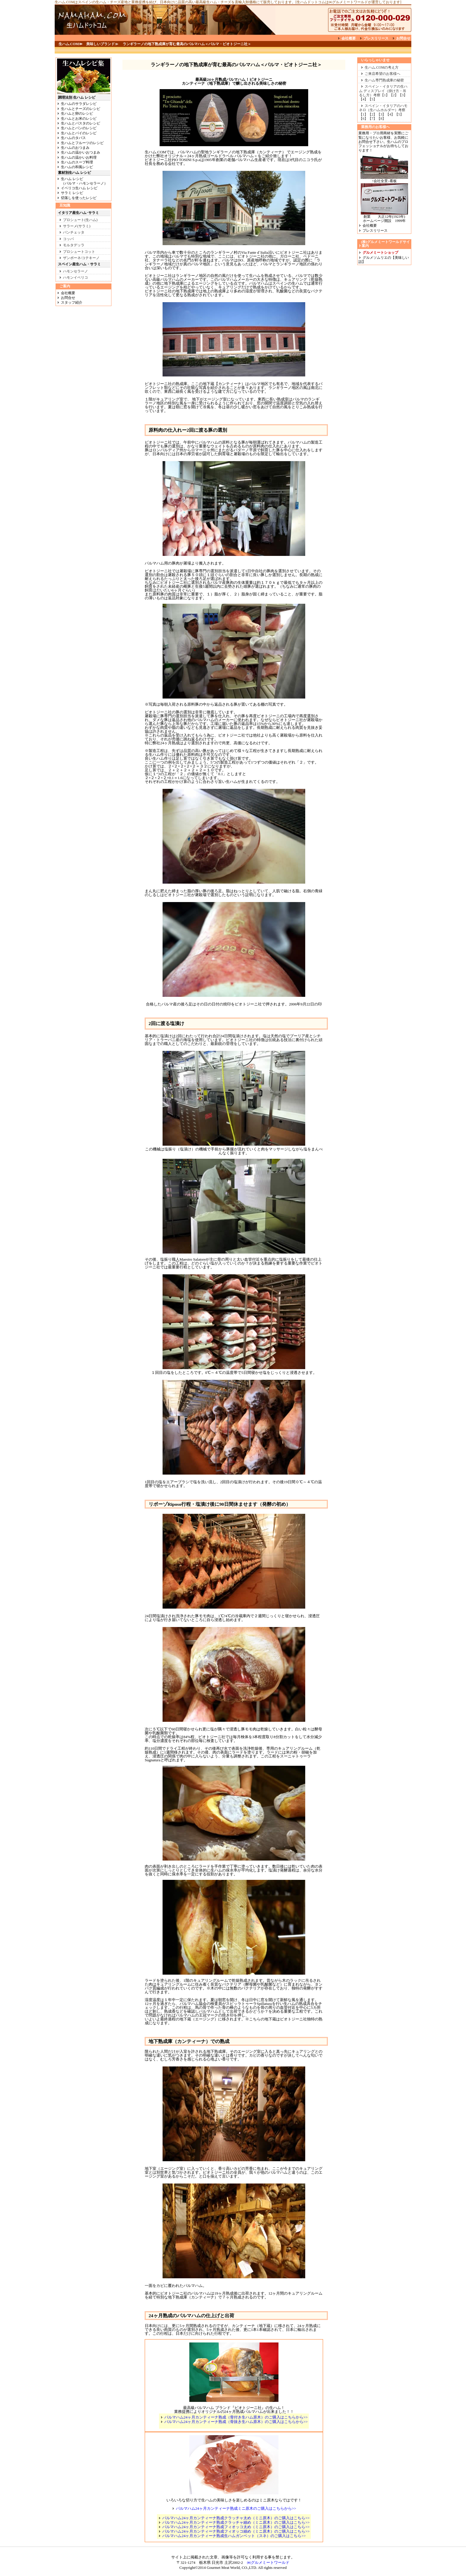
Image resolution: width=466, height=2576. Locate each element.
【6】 (363, 118)
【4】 (363, 99)
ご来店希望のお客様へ (382, 74)
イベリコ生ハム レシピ (79, 188)
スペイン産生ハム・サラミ (79, 264)
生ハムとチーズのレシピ (80, 109)
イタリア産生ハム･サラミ (78, 213)
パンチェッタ (73, 232)
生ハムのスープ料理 (77, 162)
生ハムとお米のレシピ (79, 118)
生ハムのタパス (73, 138)
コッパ (68, 239)
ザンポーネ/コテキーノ (81, 258)
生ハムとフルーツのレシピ (82, 143)
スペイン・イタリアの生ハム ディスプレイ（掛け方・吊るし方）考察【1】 (383, 90)
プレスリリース (375, 38)
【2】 (393, 95)
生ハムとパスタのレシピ (80, 123)
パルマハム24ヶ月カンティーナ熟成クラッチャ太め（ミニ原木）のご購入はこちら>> (236, 2518)
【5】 (372, 99)
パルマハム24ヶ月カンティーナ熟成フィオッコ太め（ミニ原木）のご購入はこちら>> (236, 2527)
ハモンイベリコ (75, 277)
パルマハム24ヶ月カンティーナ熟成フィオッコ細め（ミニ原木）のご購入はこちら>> (236, 2531)
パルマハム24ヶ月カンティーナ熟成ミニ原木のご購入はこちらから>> (236, 2508)
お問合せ (403, 38)
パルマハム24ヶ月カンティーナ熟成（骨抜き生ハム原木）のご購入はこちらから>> (236, 2421)
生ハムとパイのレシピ (79, 133)
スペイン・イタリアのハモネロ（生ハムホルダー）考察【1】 (383, 110)
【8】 (381, 118)
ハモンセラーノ (75, 271)
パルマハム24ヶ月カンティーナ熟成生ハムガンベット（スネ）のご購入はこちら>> (234, 2536)
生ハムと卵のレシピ (77, 113)
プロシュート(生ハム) (80, 220)
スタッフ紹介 (71, 302)
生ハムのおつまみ (75, 148)
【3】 (402, 95)
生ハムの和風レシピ (77, 167)
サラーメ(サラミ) (76, 226)
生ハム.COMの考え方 (382, 67)
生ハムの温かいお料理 (79, 157)
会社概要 (348, 38)
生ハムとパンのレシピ (79, 128)
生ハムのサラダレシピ (79, 104)
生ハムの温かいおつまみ (80, 152)
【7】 (372, 118)
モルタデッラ (73, 245)
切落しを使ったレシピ (79, 198)
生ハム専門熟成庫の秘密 (384, 80)
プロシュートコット (79, 252)
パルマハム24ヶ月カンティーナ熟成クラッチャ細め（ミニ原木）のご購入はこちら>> (236, 2522)
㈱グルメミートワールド (266, 2562)
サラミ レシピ (72, 193)
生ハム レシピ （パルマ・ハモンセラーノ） (82, 181)
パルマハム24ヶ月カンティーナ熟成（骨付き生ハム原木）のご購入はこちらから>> (236, 2417)
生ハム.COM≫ (71, 44)
